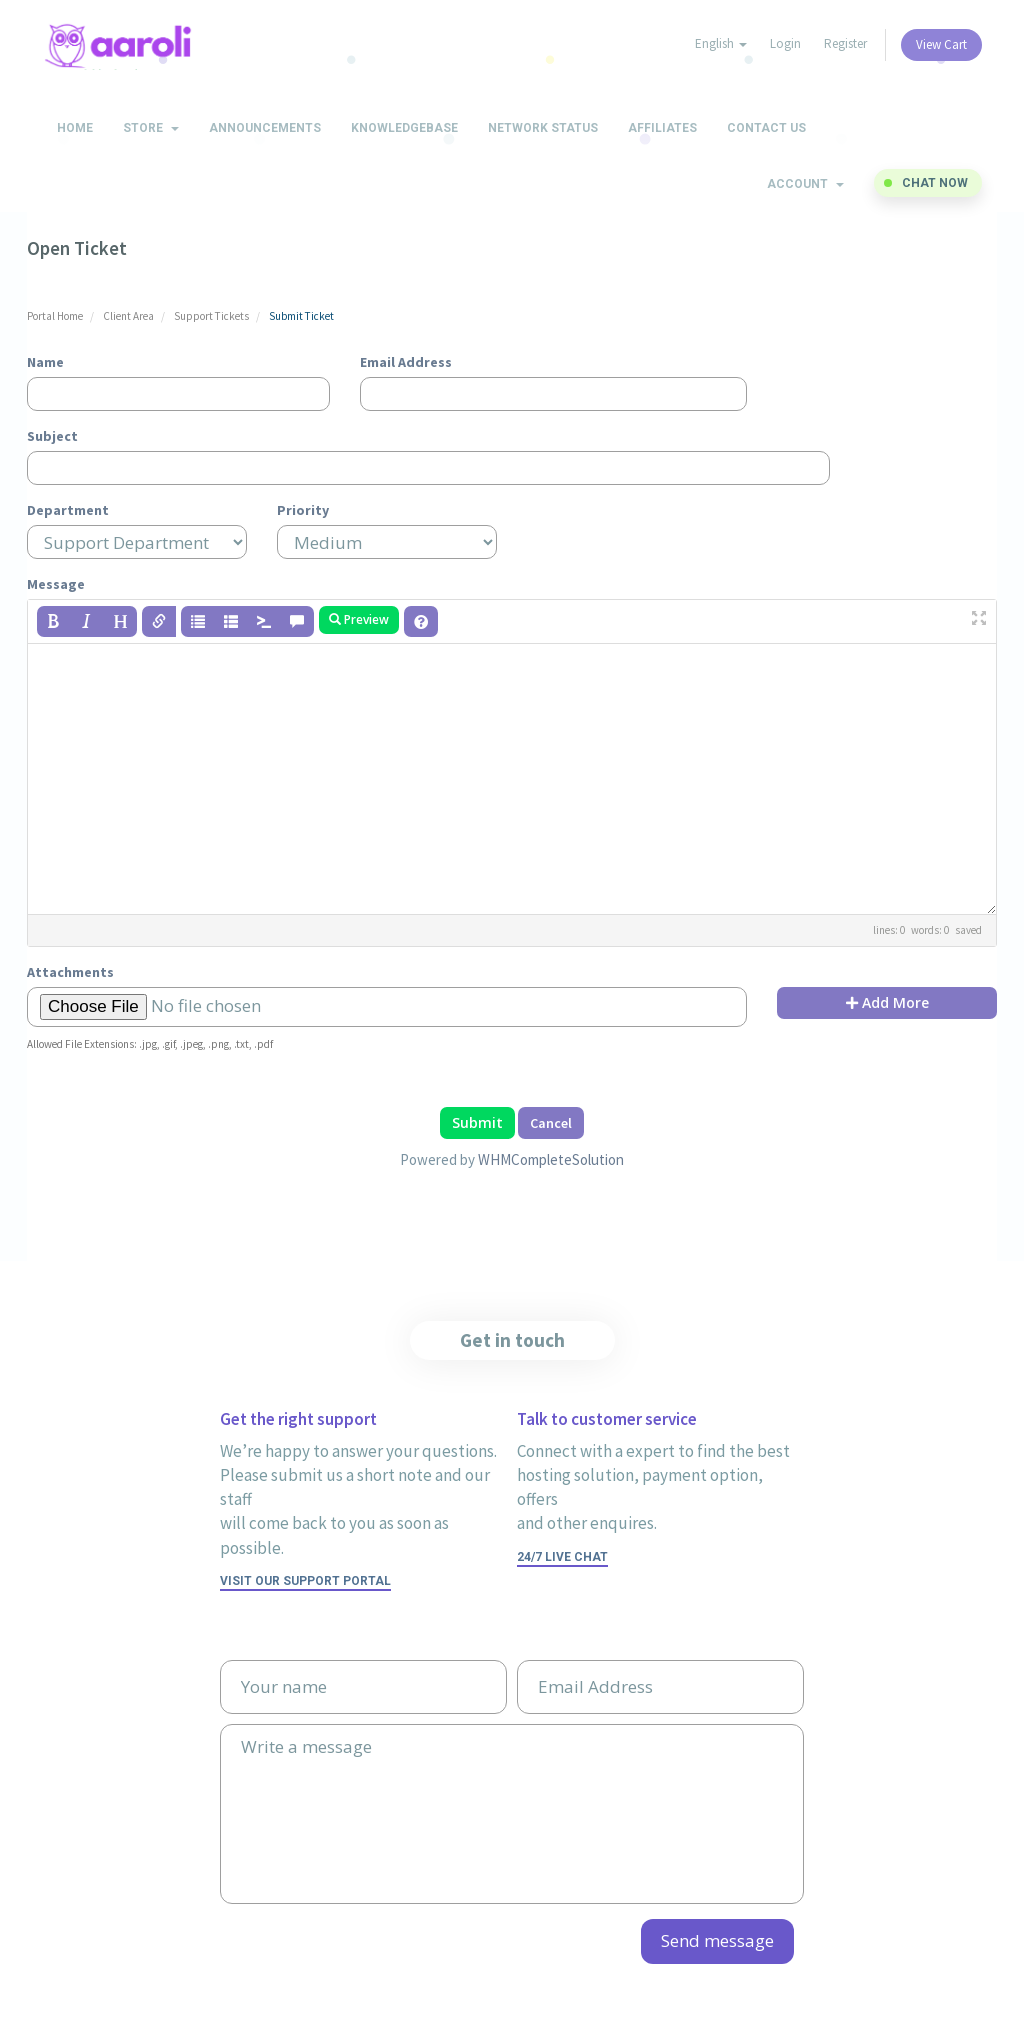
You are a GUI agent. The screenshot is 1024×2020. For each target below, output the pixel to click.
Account (805, 184)
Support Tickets (211, 316)
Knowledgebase (404, 128)
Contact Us (766, 128)
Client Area (128, 316)
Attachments (70, 972)
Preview (359, 619)
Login (785, 43)
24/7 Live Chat (562, 1557)
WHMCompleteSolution (551, 1159)
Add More (887, 1002)
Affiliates (662, 128)
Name (45, 362)
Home (75, 128)
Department (68, 510)
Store (151, 128)
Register (845, 43)
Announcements (265, 128)
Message (56, 584)
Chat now (935, 183)
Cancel (551, 1123)
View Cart (941, 44)
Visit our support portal (305, 1581)
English (721, 43)
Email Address (406, 362)
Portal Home (55, 316)
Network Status (543, 128)
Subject (52, 436)
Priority (303, 510)
